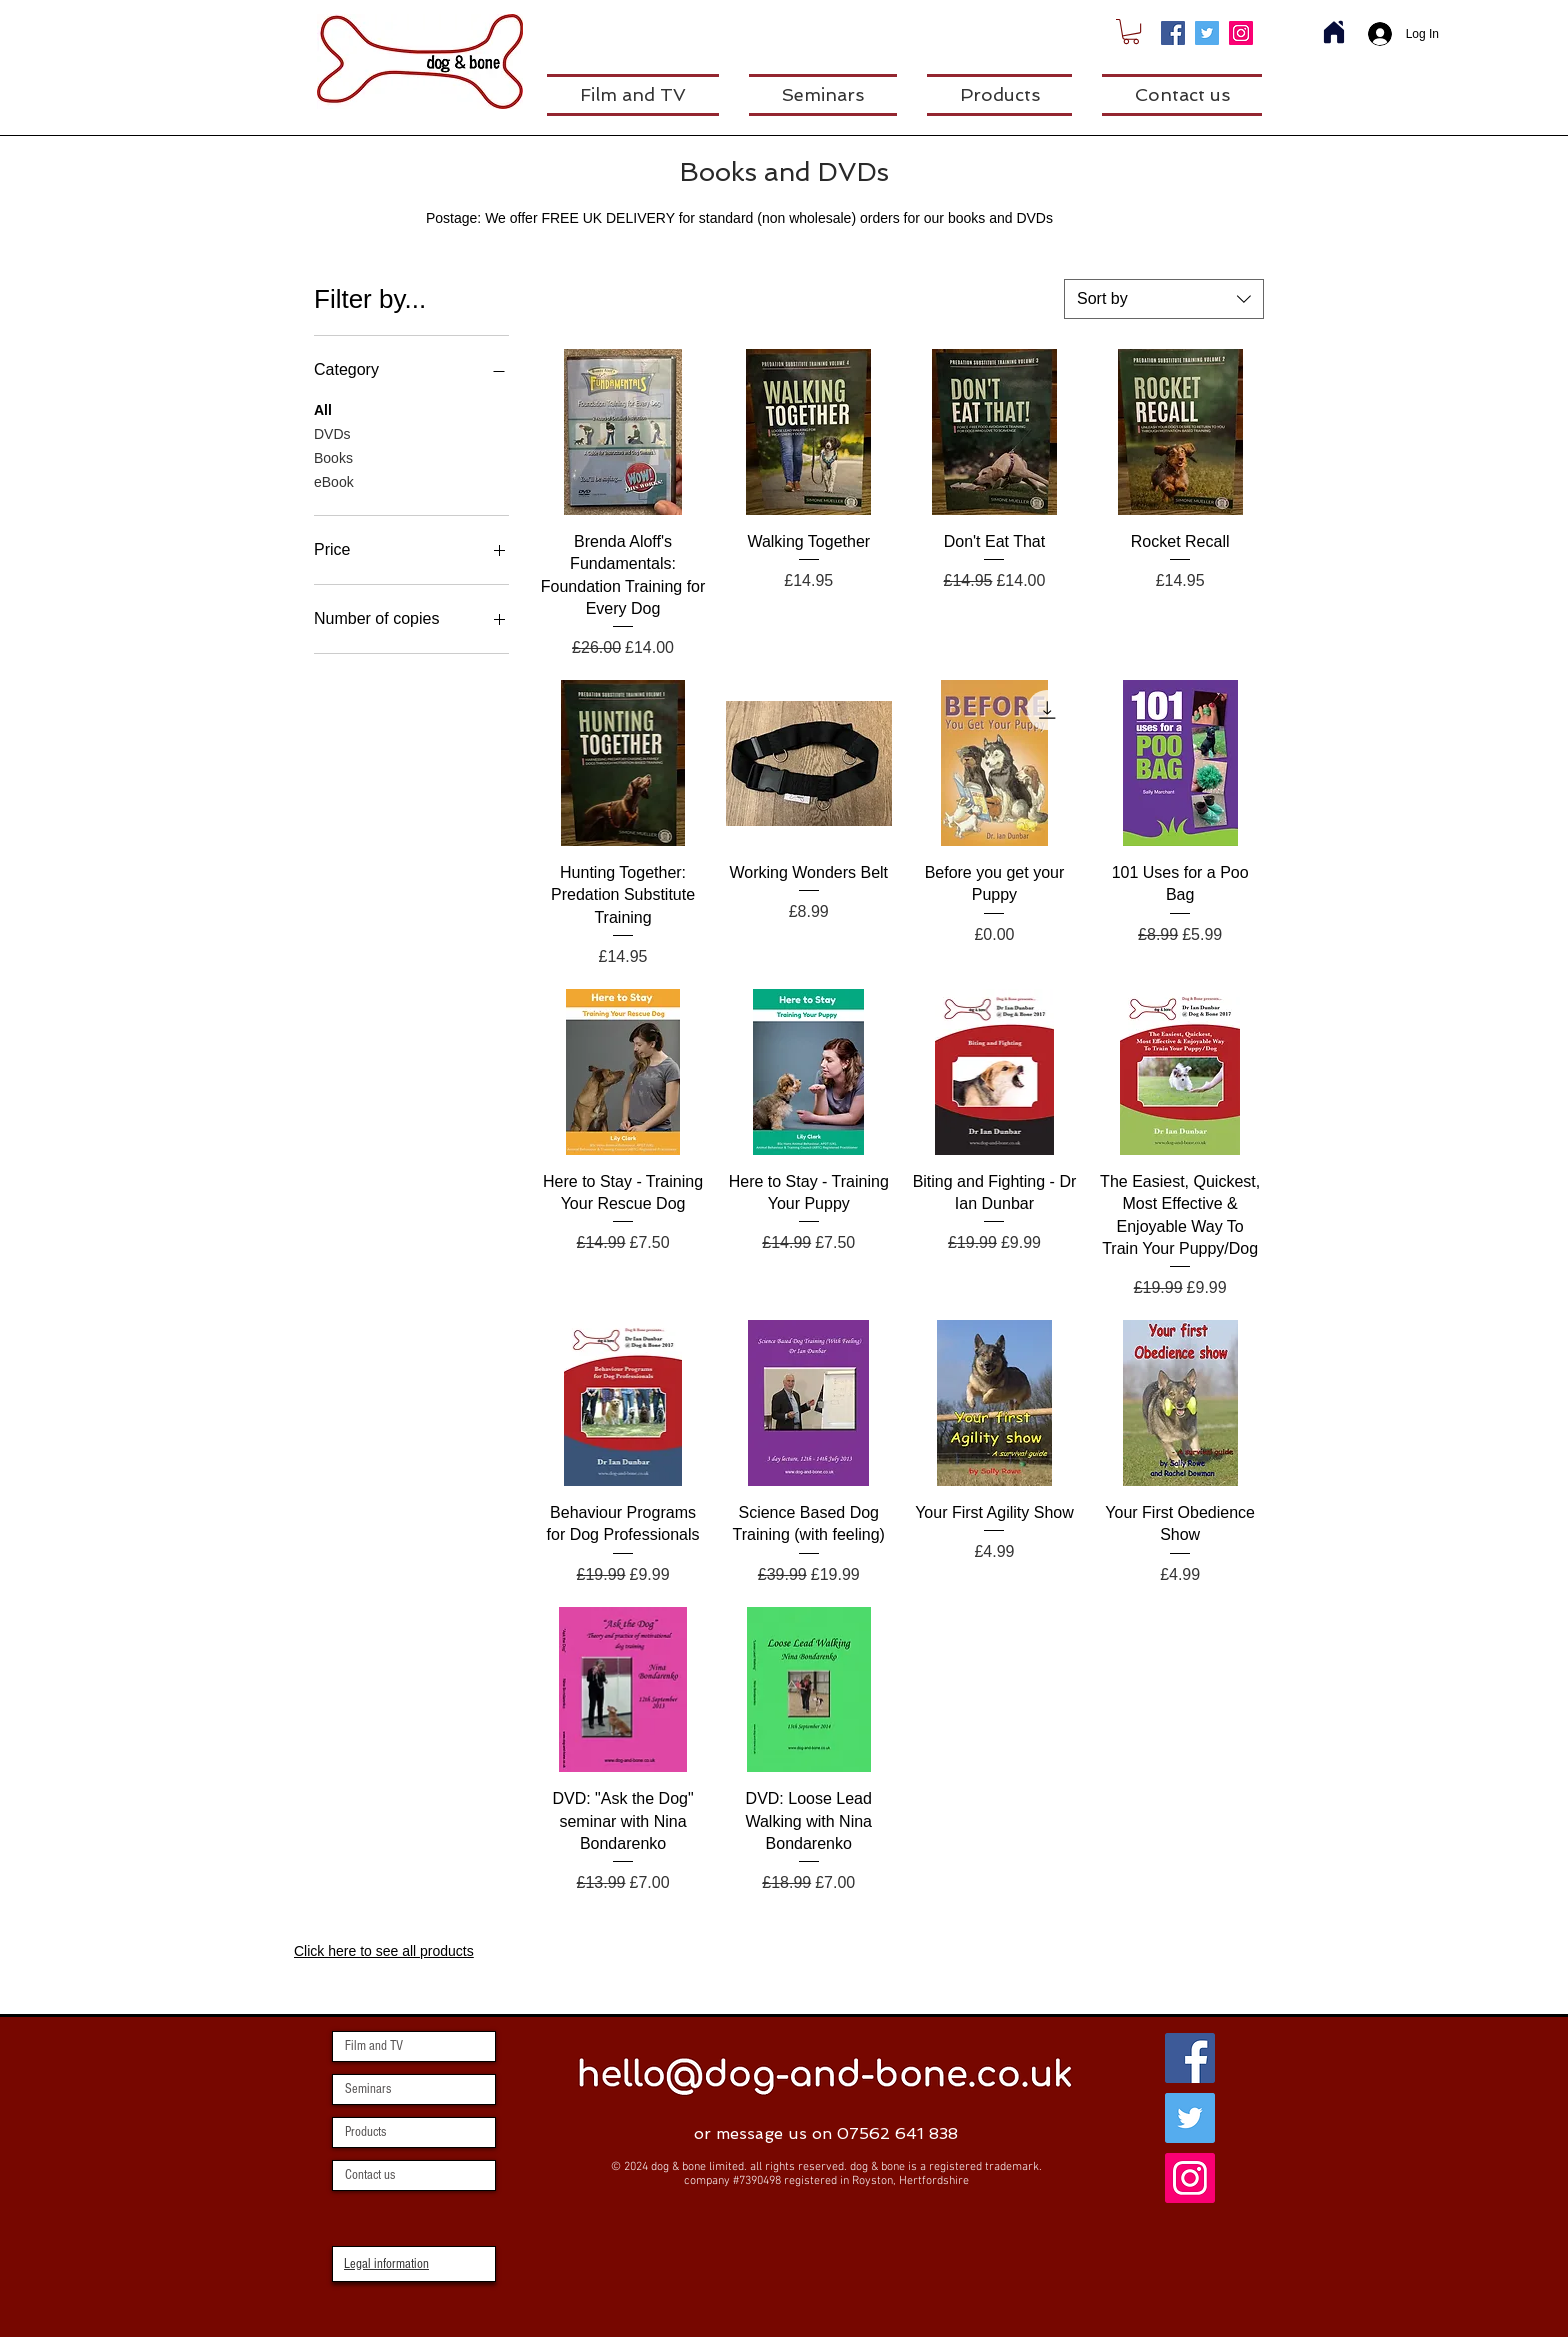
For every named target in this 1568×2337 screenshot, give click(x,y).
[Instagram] (1241, 33)
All (323, 408)
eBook (334, 480)
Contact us (370, 2175)
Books (333, 456)
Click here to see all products (384, 1951)
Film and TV (374, 2046)
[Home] (1334, 32)
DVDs (332, 432)
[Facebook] (1173, 33)
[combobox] (1164, 299)
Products (365, 2132)
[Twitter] (1207, 33)
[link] (1131, 31)
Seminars (368, 2089)
